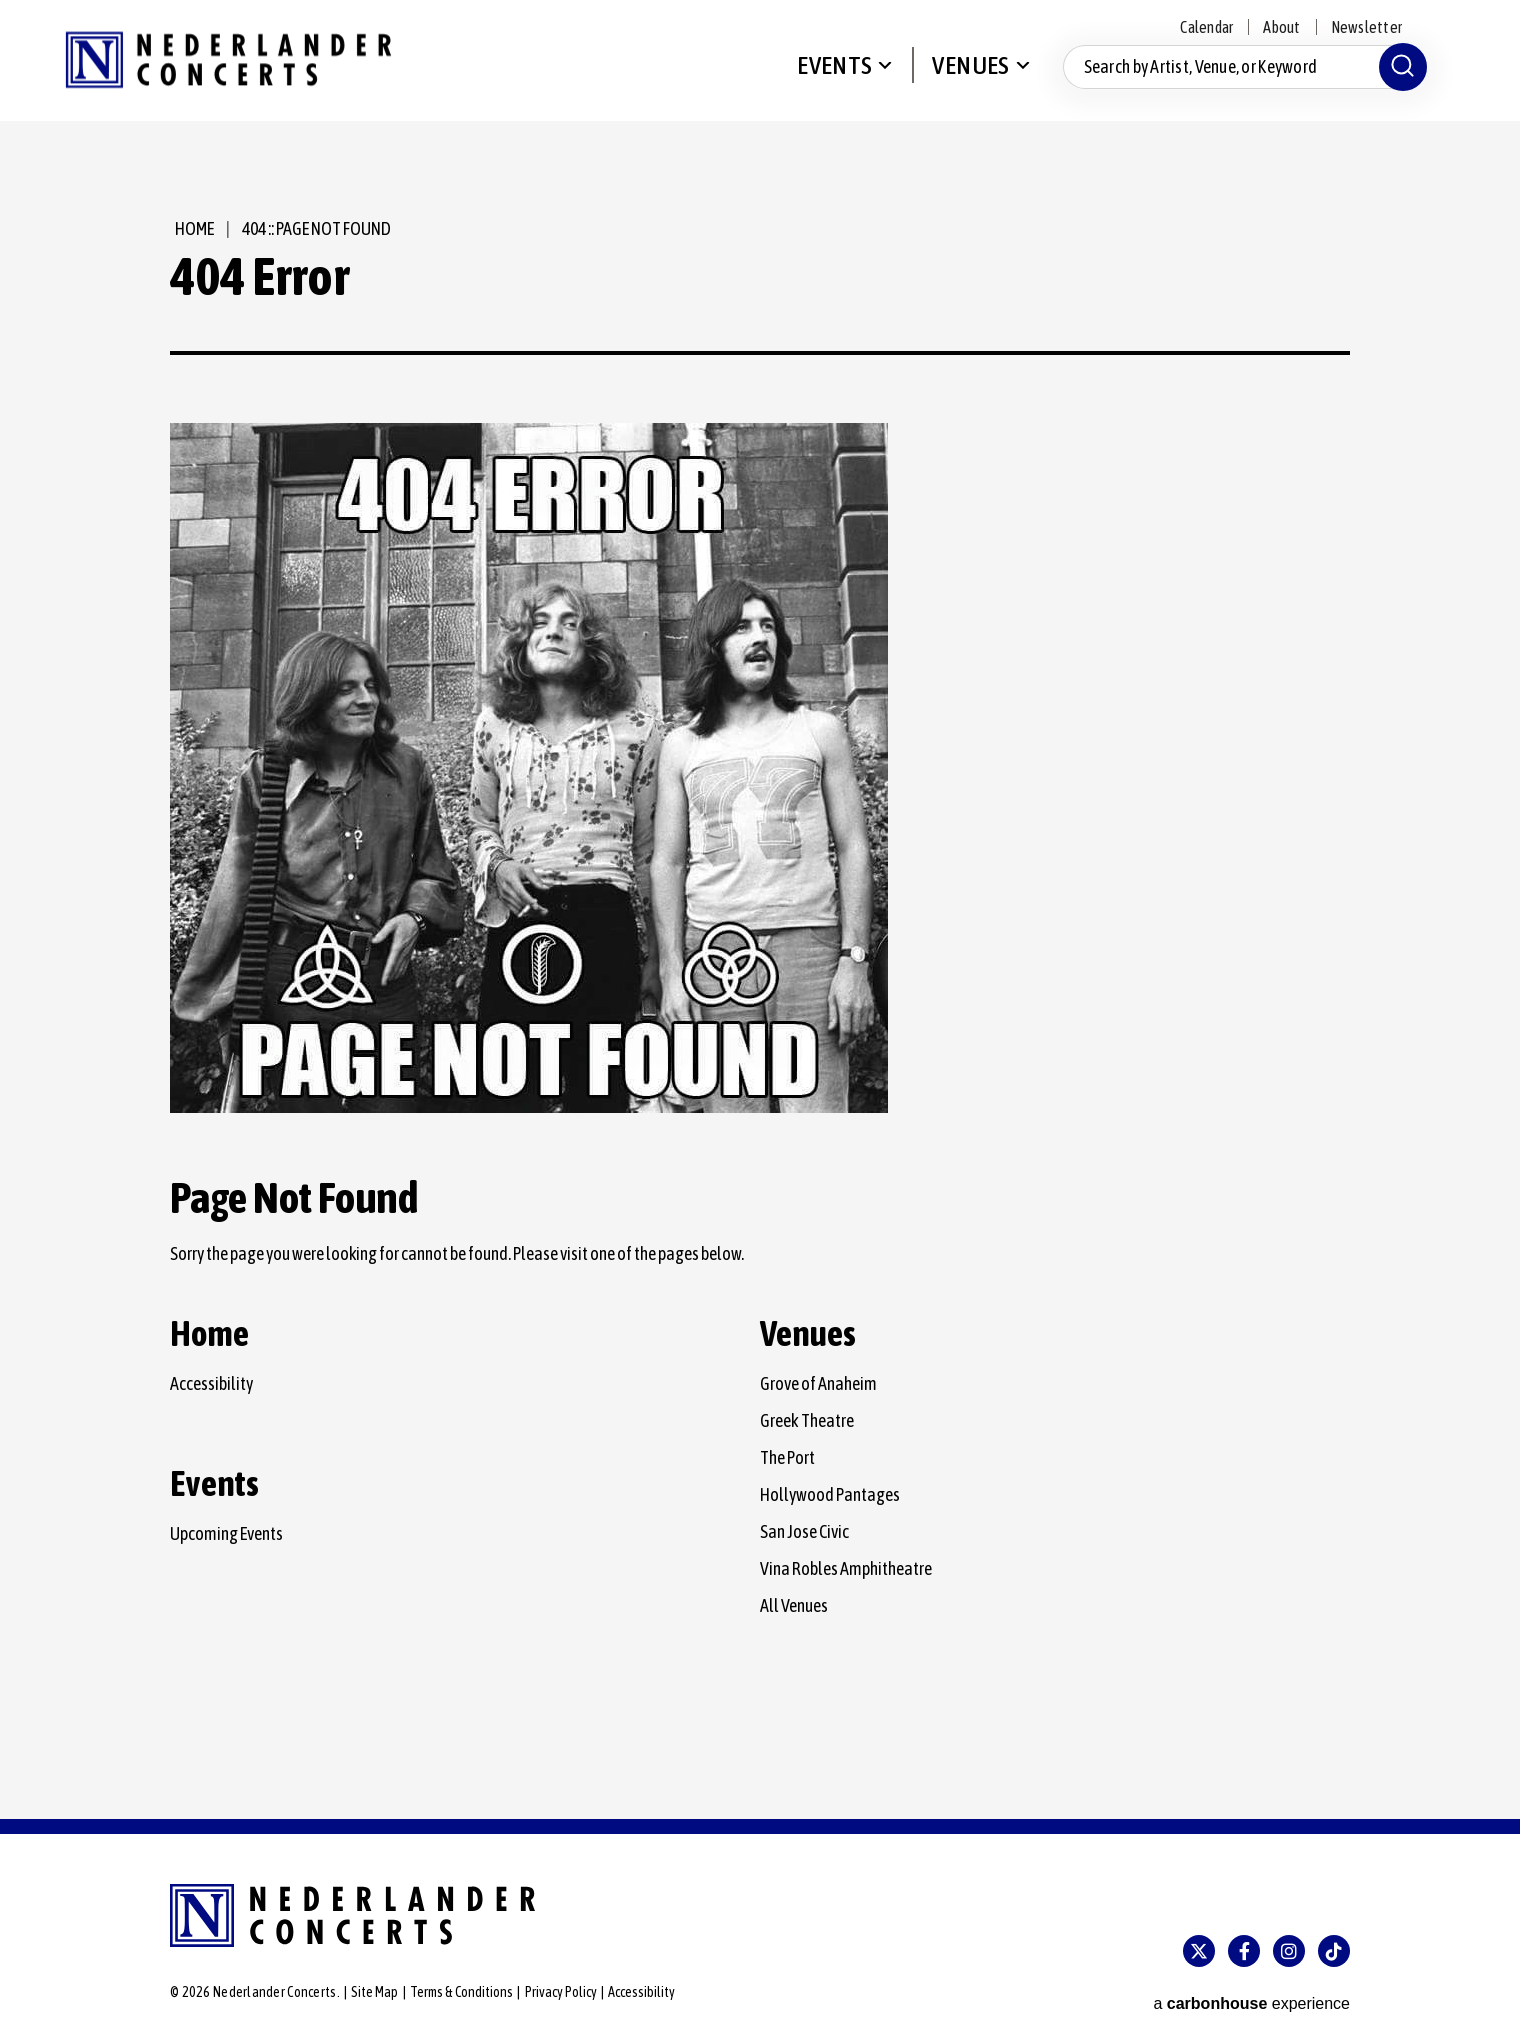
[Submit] (1398, 78)
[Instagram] (1289, 1951)
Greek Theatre (807, 1420)
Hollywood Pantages (830, 1494)
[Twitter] (1199, 1951)
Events (830, 76)
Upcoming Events (226, 1533)
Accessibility (211, 1383)
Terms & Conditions (461, 1992)
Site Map (374, 1992)
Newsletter (1366, 27)
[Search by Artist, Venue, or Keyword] (1240, 78)
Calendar (1206, 27)
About (1281, 27)
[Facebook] (1244, 1951)
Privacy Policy (561, 1992)
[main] (760, 978)
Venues (966, 76)
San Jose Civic (804, 1531)
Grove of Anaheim (818, 1383)
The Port (787, 1457)
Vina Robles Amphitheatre (846, 1568)
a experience (1251, 1993)
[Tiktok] (1334, 1951)
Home (189, 228)
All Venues (794, 1605)
